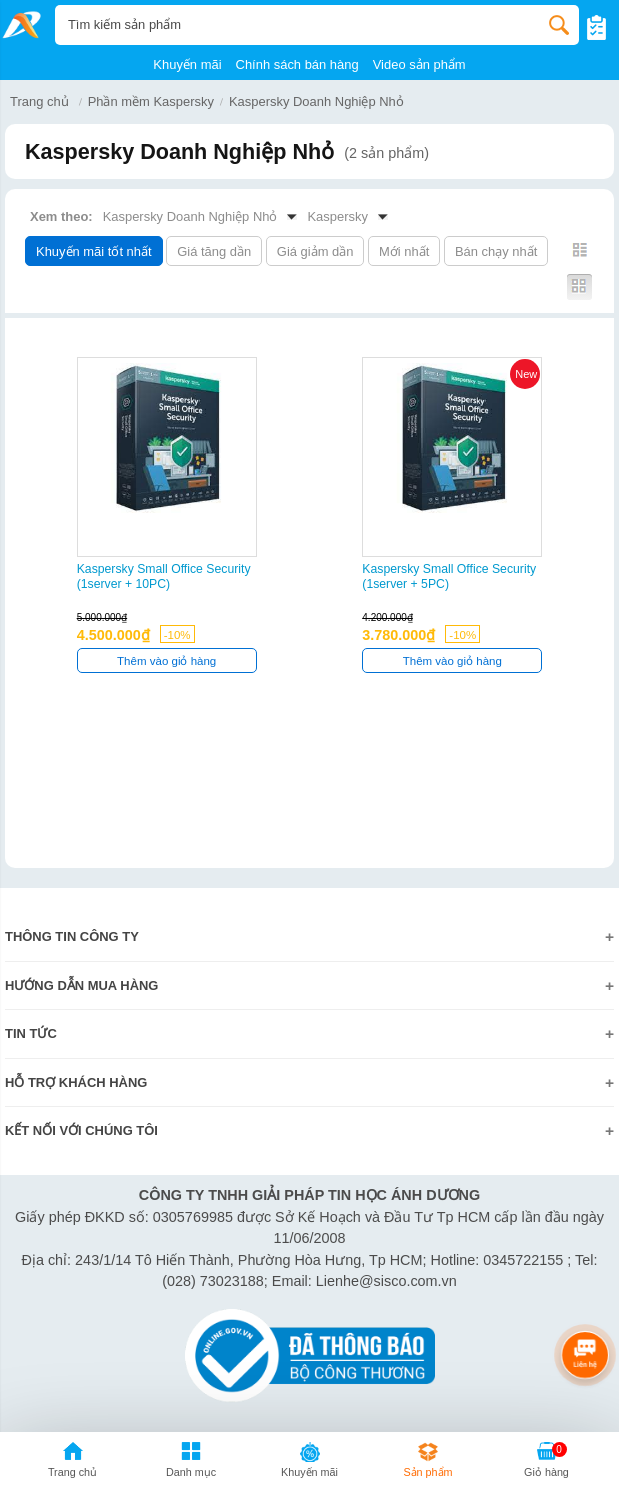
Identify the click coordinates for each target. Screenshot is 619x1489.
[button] (191, 1463)
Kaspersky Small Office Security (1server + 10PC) (164, 576)
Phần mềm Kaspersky (151, 101)
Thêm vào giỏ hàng (166, 661)
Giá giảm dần (315, 251)
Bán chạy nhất (496, 251)
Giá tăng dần (214, 251)
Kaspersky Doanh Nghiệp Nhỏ (316, 101)
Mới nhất (404, 251)
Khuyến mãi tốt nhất (94, 251)
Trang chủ (39, 101)
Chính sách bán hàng (297, 64)
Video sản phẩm (419, 64)
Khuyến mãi (187, 64)
